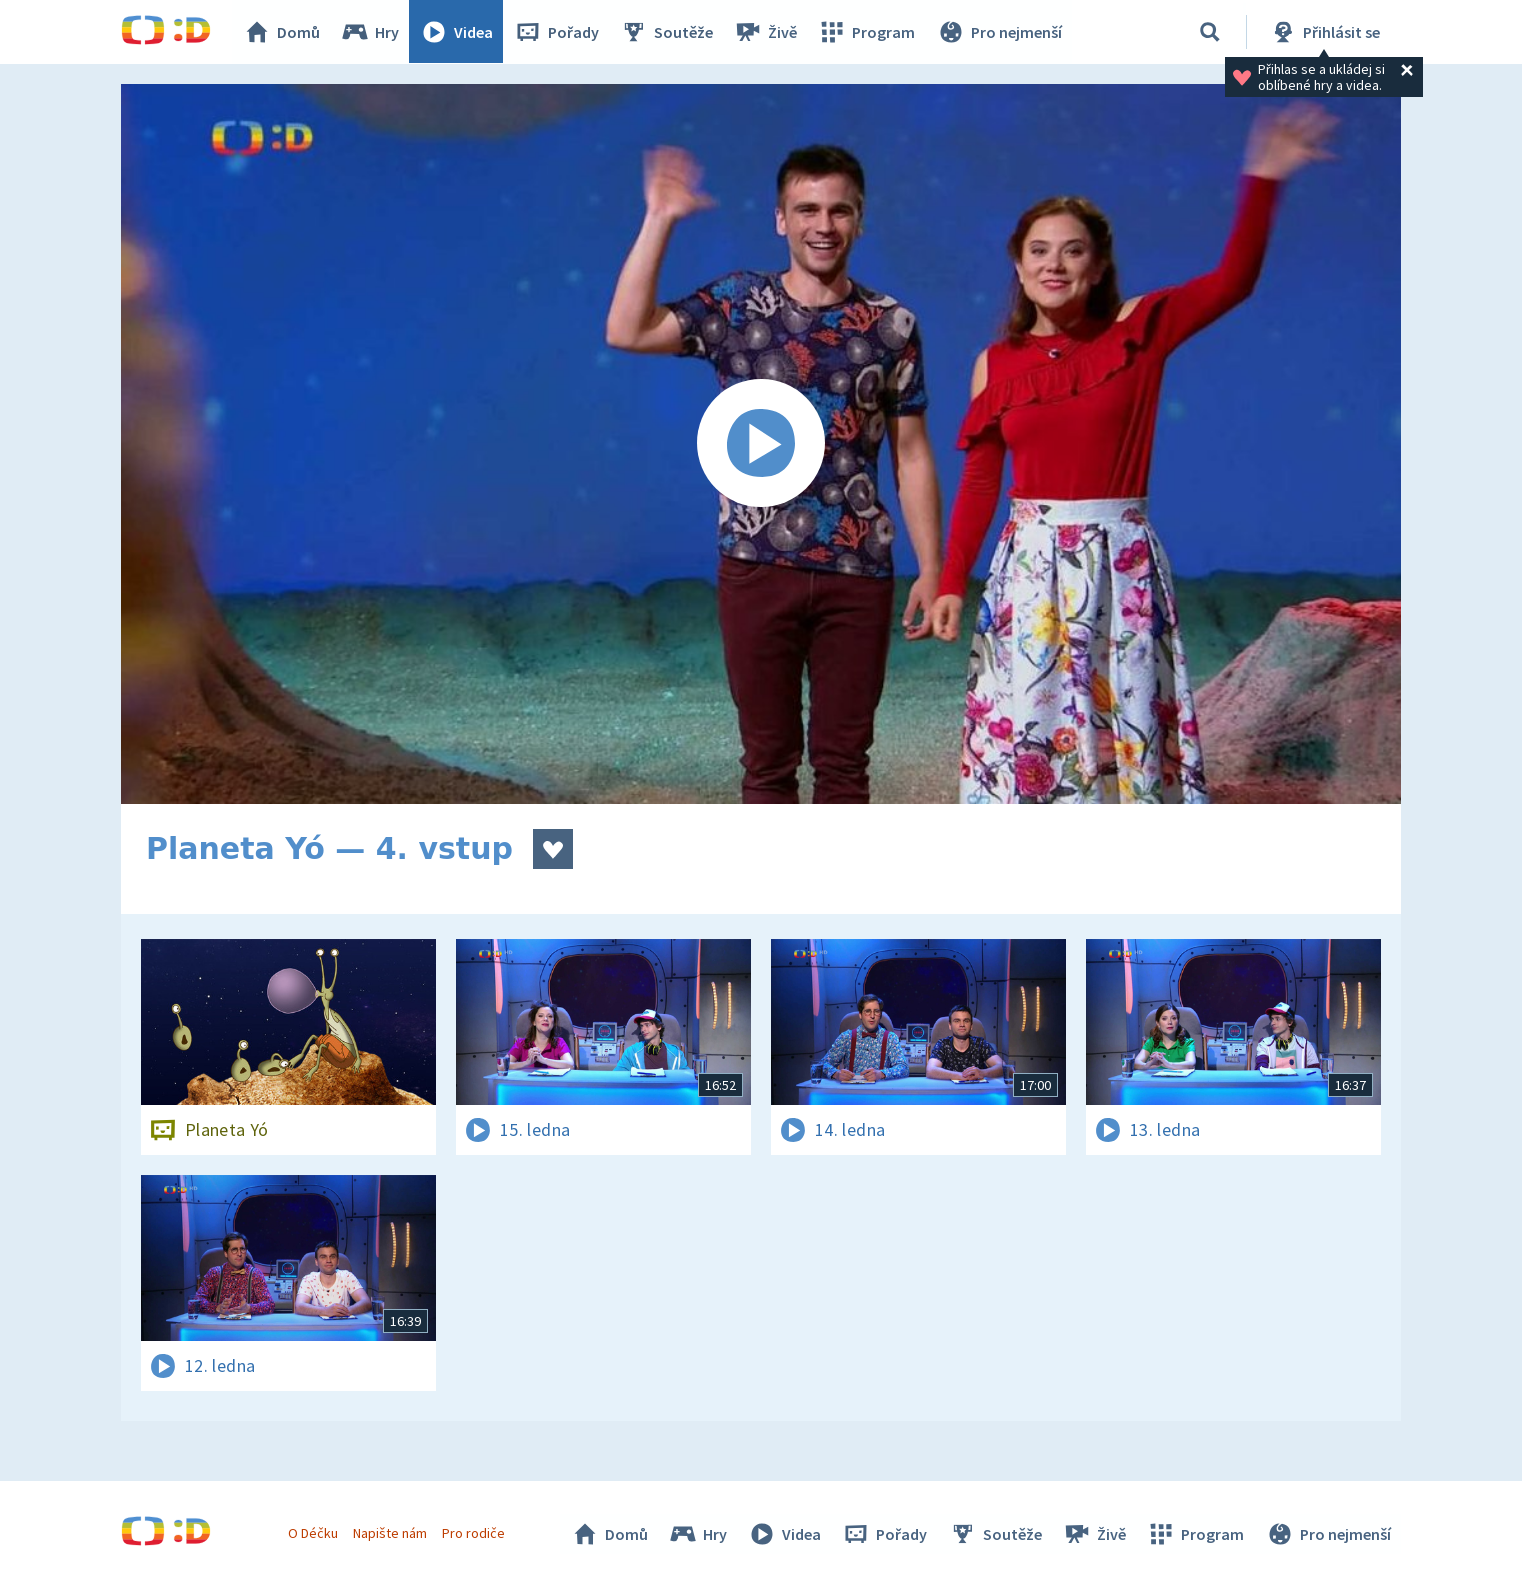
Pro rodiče (474, 1533)
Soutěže (667, 32)
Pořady (557, 32)
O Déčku (313, 1533)
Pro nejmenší (999, 32)
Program (867, 32)
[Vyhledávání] (1210, 32)
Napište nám (390, 1533)
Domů (282, 32)
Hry (370, 32)
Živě (766, 32)
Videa (457, 32)
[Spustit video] (761, 444)
